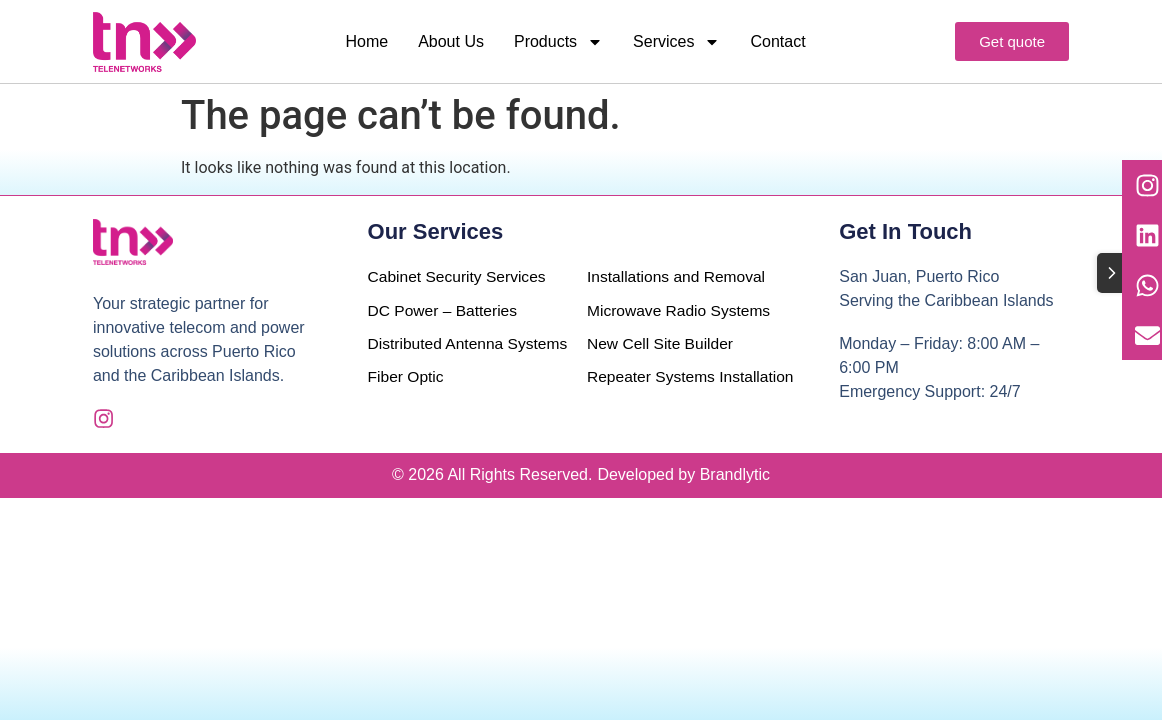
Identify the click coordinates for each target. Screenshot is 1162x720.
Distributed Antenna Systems (438, 356)
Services (676, 42)
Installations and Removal (678, 276)
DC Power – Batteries (445, 310)
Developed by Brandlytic (683, 476)
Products (558, 42)
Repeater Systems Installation (688, 378)
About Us (451, 41)
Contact (777, 41)
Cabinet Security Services (459, 276)
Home (366, 41)
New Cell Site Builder (662, 344)
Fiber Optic (407, 402)
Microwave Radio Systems (681, 310)
